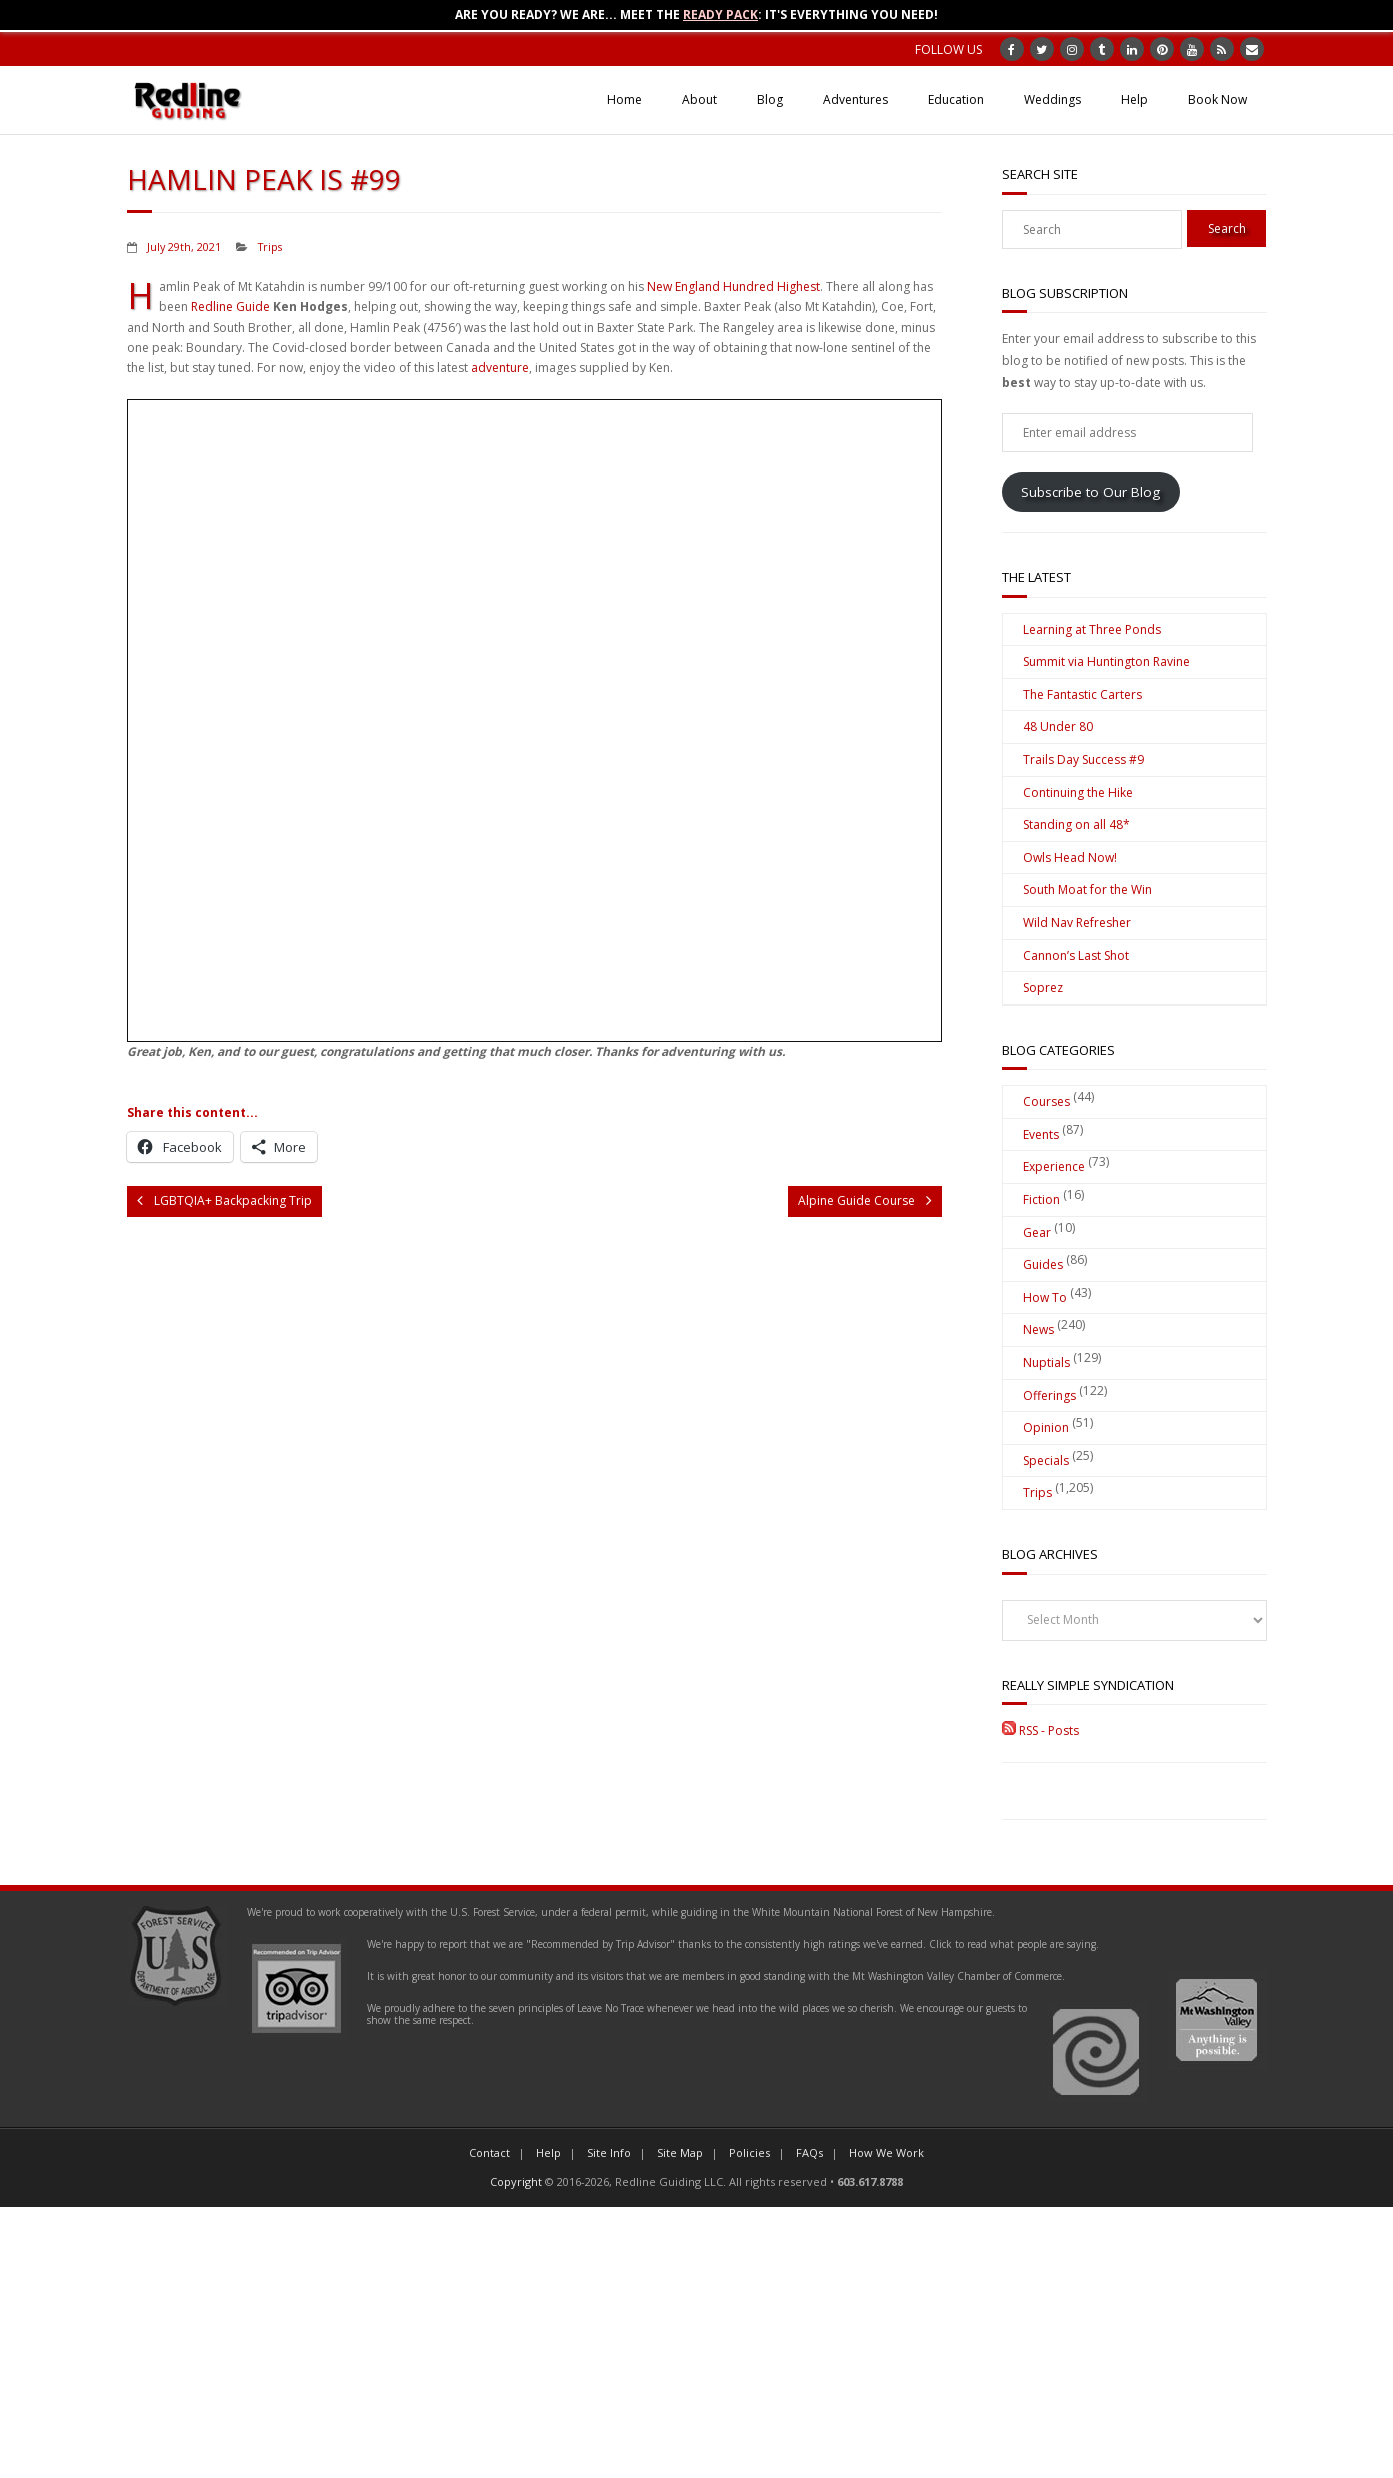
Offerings (1049, 1395)
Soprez (1043, 987)
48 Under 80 (1058, 726)
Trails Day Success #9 (1083, 759)
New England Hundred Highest (733, 286)
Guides (1043, 1264)
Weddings (1052, 99)
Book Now (1217, 99)
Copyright (516, 2181)
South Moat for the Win (1087, 889)
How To (1045, 1297)
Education (956, 99)
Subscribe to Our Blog (1090, 492)
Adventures (855, 99)
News (1038, 1329)
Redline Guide (230, 306)
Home (624, 99)
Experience (1054, 1166)
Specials (1046, 1460)
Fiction (1041, 1199)
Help (1134, 99)
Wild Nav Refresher (1077, 922)
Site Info (609, 2152)
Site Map (680, 2152)
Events (1041, 1134)
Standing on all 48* (1076, 824)
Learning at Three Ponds (1092, 629)
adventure (500, 367)
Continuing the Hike (1078, 792)
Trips (270, 246)
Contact (489, 2152)
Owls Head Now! (1070, 857)
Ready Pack (720, 14)
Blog (770, 99)
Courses (1046, 1101)
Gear (1037, 1232)
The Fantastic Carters (1082, 694)
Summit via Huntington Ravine (1106, 661)
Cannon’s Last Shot (1076, 955)
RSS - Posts (1040, 1730)
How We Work (886, 2152)
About (699, 99)
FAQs (809, 2152)
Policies (749, 2152)
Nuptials (1046, 1362)
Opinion (1046, 1427)
